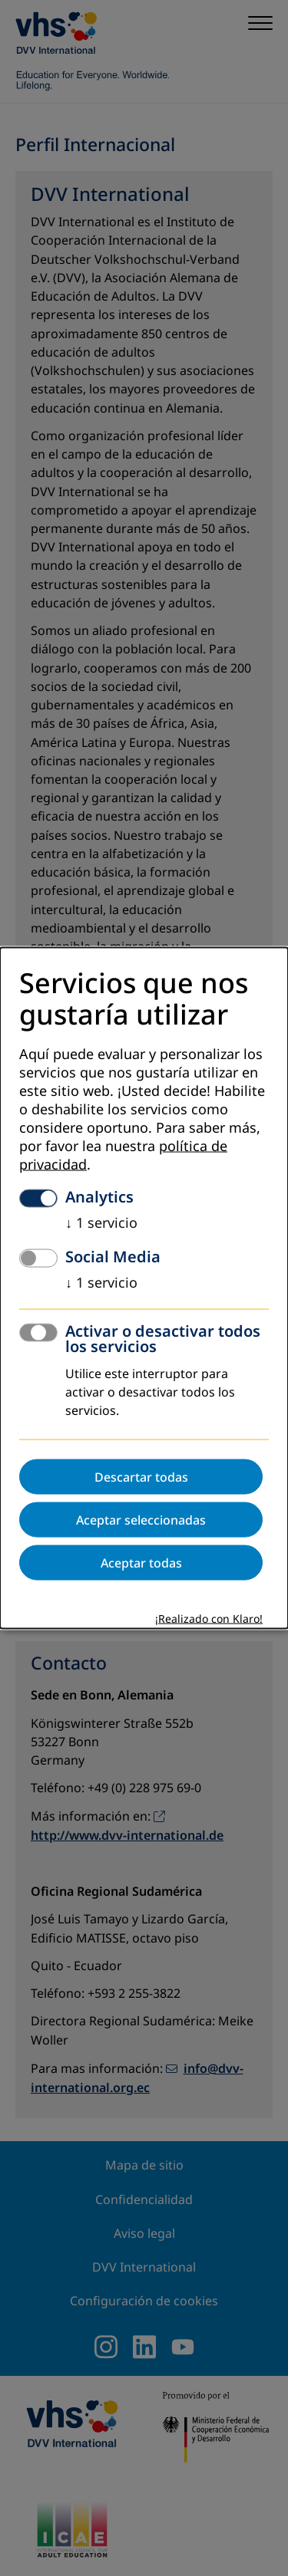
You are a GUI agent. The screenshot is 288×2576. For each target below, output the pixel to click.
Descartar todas (141, 1477)
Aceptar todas (141, 1562)
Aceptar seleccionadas (141, 1520)
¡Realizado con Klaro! (209, 1619)
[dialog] (144, 1288)
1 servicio (101, 1223)
